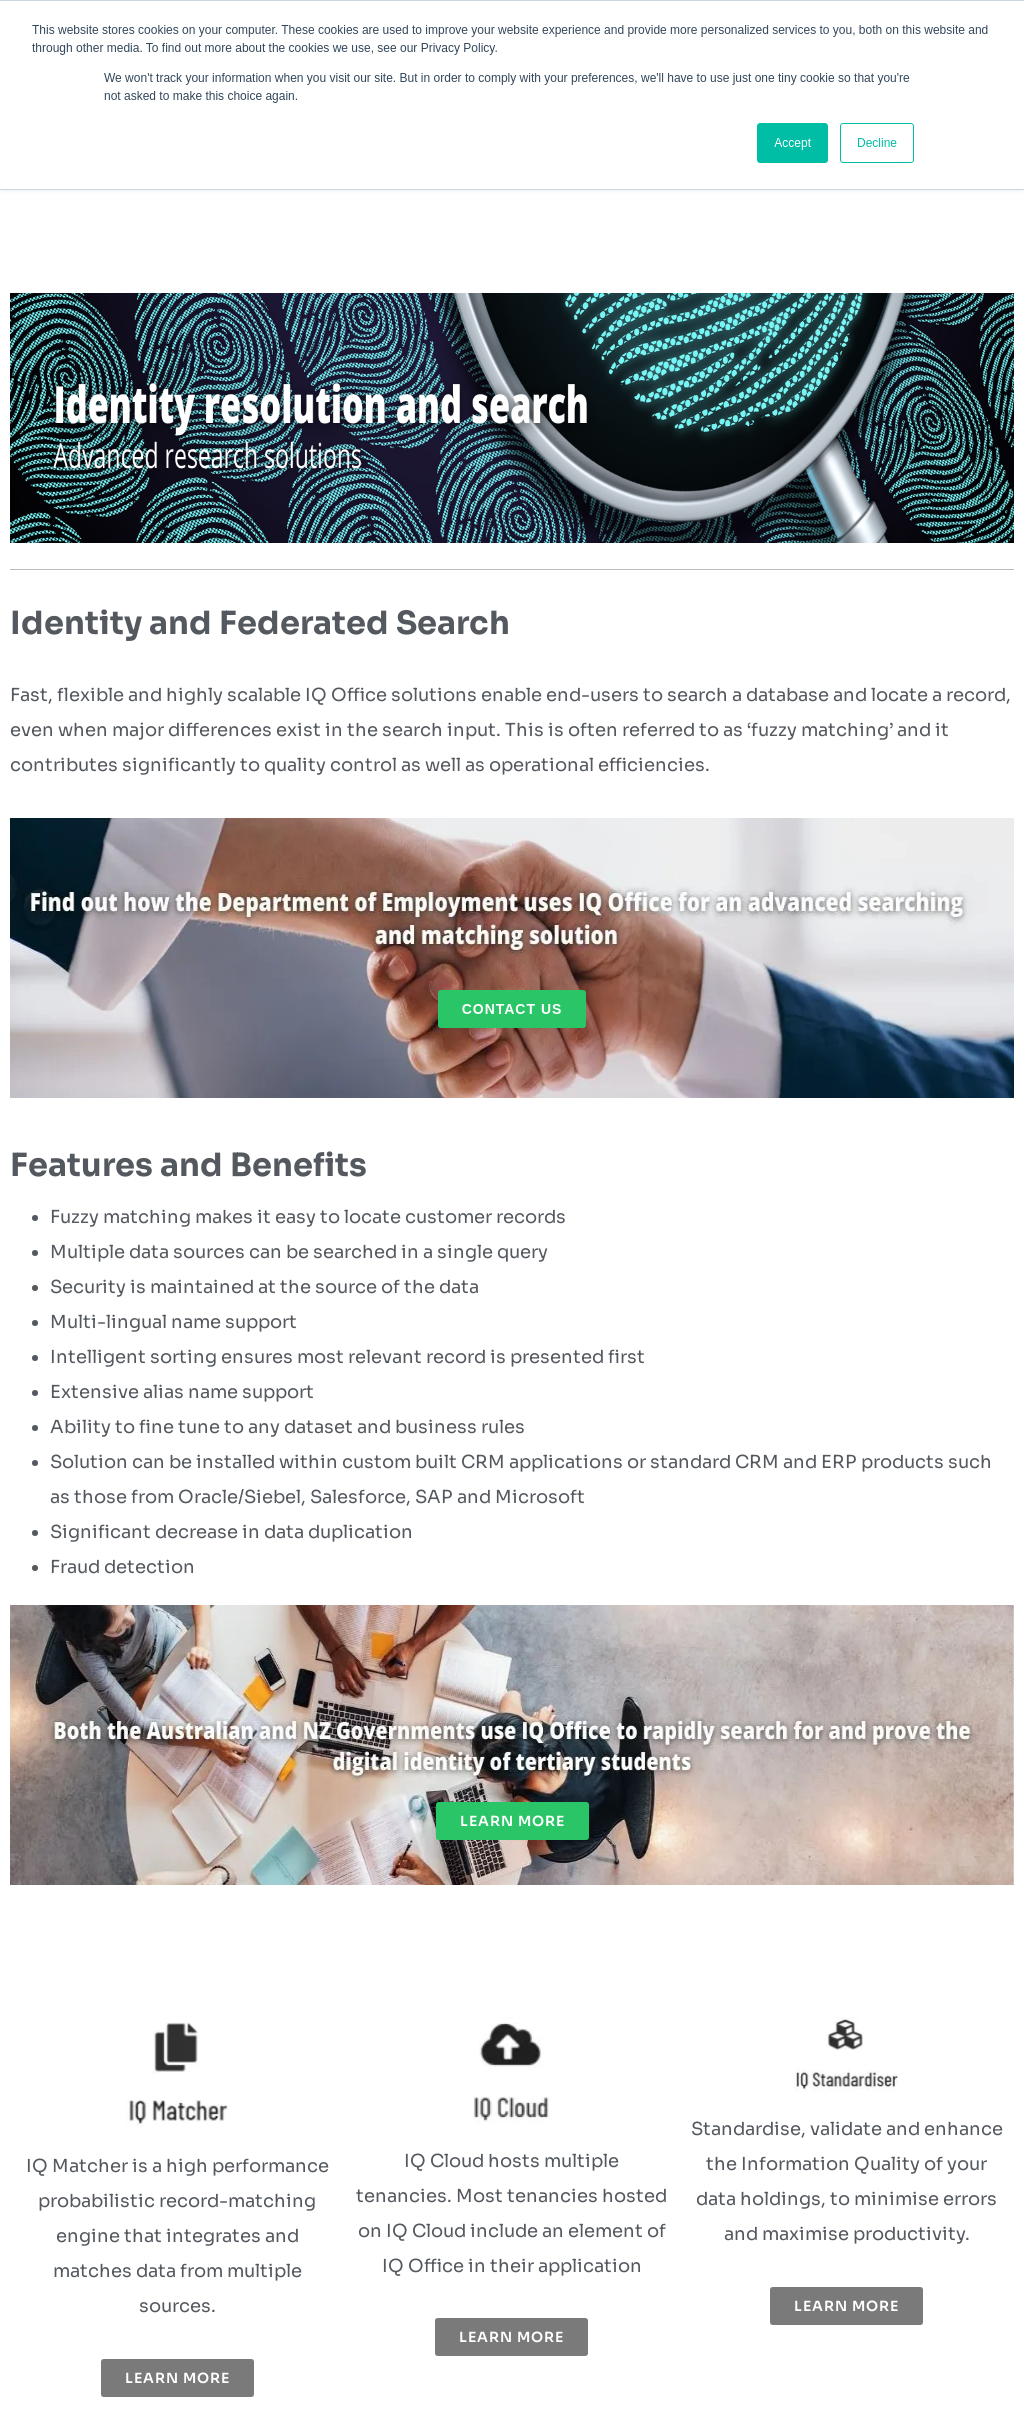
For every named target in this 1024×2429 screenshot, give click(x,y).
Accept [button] (792, 143)
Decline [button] (877, 143)
